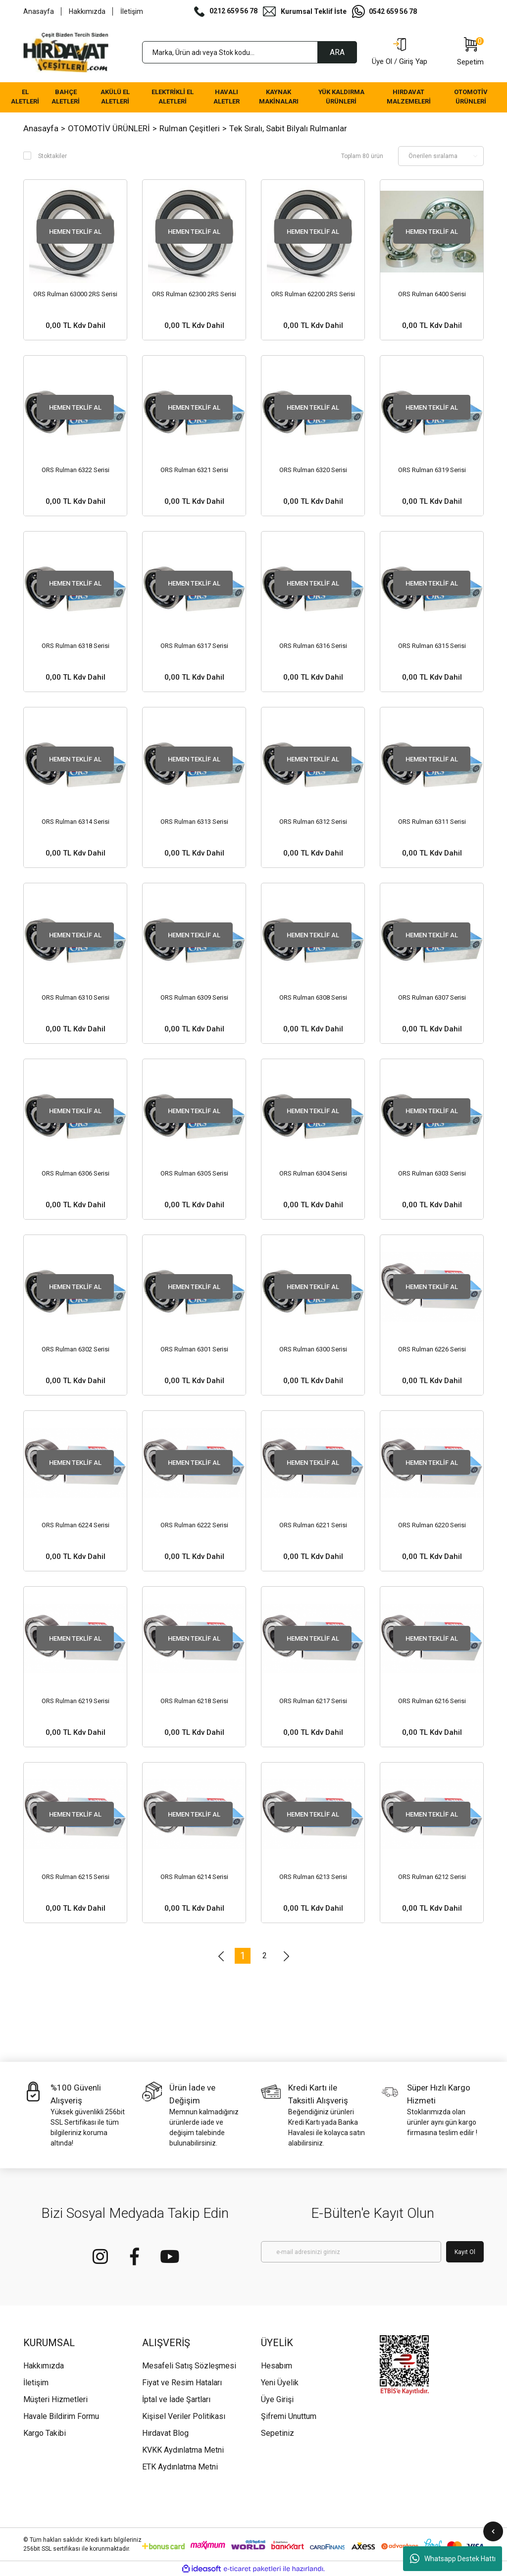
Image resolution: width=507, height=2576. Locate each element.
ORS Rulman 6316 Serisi (313, 645)
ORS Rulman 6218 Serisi (194, 1701)
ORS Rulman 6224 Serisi (75, 1525)
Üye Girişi (277, 2399)
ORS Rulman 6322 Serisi (75, 470)
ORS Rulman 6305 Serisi (194, 1173)
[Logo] (65, 52)
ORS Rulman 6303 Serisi (432, 1173)
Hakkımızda (87, 11)
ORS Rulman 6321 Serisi (194, 470)
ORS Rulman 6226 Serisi (432, 1349)
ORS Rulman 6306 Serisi (75, 1173)
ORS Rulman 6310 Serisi (75, 997)
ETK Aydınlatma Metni (180, 2466)
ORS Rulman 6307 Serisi (432, 997)
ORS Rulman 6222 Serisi (194, 1525)
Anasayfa (38, 11)
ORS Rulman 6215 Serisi (75, 1876)
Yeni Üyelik (280, 2382)
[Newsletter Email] (351, 2251)
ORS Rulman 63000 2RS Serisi (75, 294)
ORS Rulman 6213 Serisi (313, 1876)
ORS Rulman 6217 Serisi (313, 1701)
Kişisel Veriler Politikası (183, 2416)
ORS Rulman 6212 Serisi (432, 1876)
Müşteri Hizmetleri (55, 2399)
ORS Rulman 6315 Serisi (432, 645)
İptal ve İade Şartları (176, 2399)
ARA (337, 52)
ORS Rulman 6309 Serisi (194, 997)
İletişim (131, 11)
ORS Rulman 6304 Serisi (313, 1173)
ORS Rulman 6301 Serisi (194, 1349)
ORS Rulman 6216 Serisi (432, 1701)
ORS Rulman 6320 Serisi (313, 470)
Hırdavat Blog (165, 2433)
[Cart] (470, 52)
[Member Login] (399, 52)
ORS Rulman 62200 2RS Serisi (313, 294)
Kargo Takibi (44, 2433)
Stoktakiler (52, 156)
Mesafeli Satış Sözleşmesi (189, 2365)
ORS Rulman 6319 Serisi (432, 470)
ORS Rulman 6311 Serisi (432, 821)
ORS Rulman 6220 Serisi (432, 1525)
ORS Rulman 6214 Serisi (194, 1876)
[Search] (249, 52)
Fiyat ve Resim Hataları (182, 2382)
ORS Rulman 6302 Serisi (75, 1349)
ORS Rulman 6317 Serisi (194, 645)
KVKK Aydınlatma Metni (183, 2450)
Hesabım (276, 2365)
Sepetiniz (277, 2433)
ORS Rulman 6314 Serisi (75, 821)
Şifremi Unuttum (288, 2416)
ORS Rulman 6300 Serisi (313, 1349)
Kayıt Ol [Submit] (465, 2252)
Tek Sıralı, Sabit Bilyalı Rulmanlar (288, 128)
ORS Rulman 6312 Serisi (313, 821)
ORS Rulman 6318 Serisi (75, 645)
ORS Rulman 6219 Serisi (75, 1701)
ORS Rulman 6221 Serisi (313, 1525)
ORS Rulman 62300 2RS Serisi (194, 294)
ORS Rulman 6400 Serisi (432, 294)
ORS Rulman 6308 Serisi (313, 997)
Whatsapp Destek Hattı (453, 2558)
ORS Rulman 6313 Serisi (194, 821)
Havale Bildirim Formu (61, 2416)
